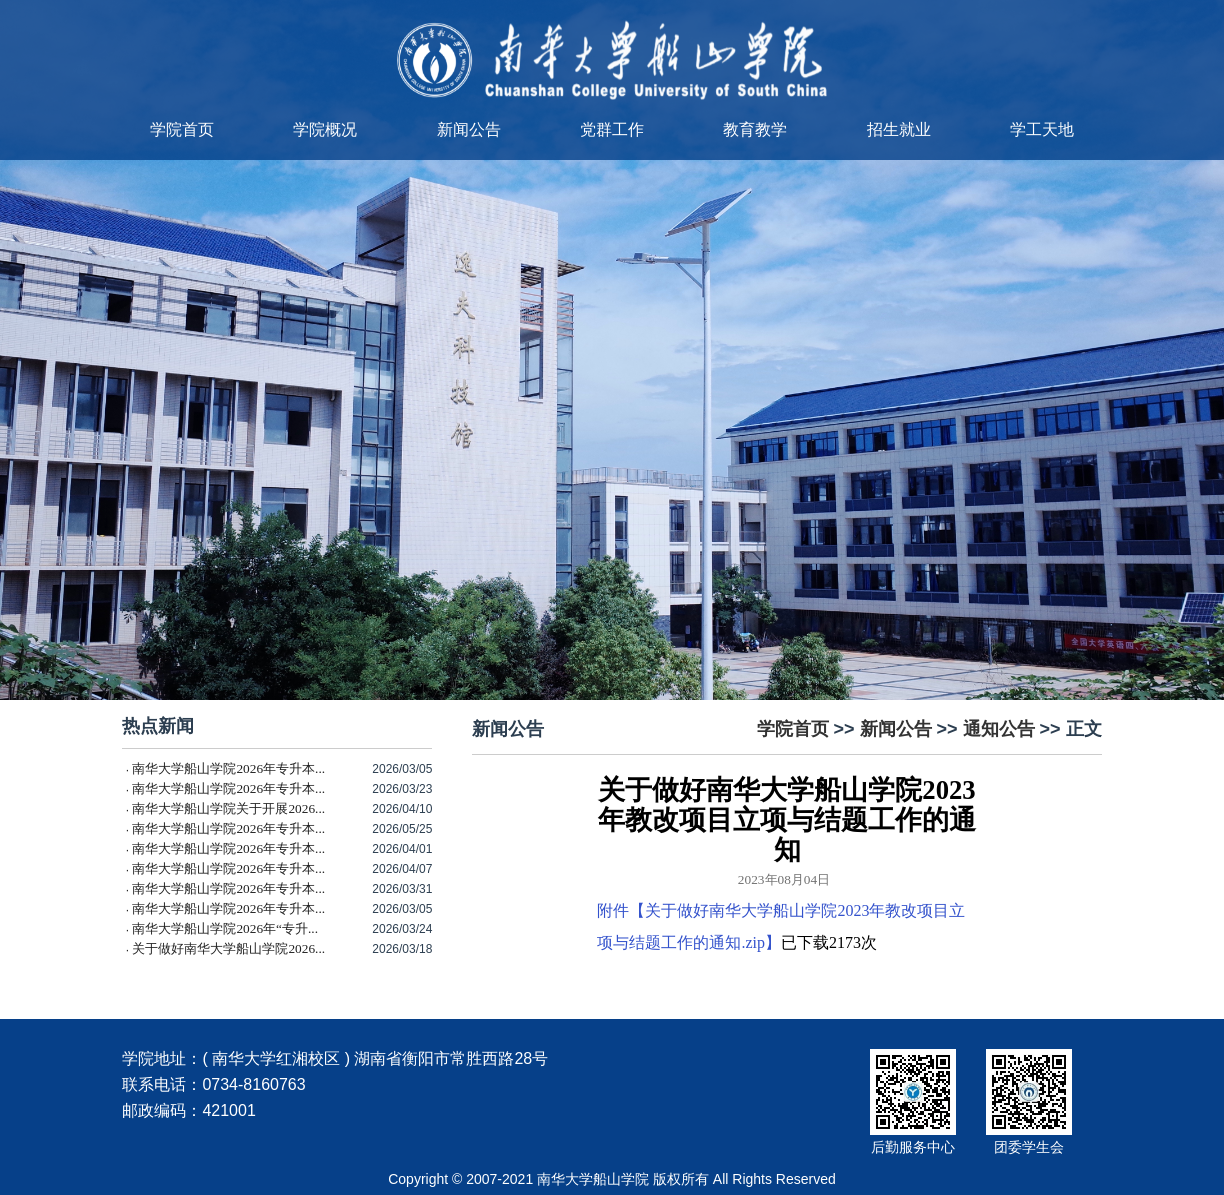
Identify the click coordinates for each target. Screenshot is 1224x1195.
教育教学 (755, 129)
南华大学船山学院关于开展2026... (228, 808)
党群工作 (612, 129)
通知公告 (999, 729)
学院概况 (325, 129)
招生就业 (899, 129)
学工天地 (1042, 129)
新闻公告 (469, 129)
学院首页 (182, 129)
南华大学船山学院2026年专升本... (228, 768)
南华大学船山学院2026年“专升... (225, 928)
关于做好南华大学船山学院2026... (228, 948)
